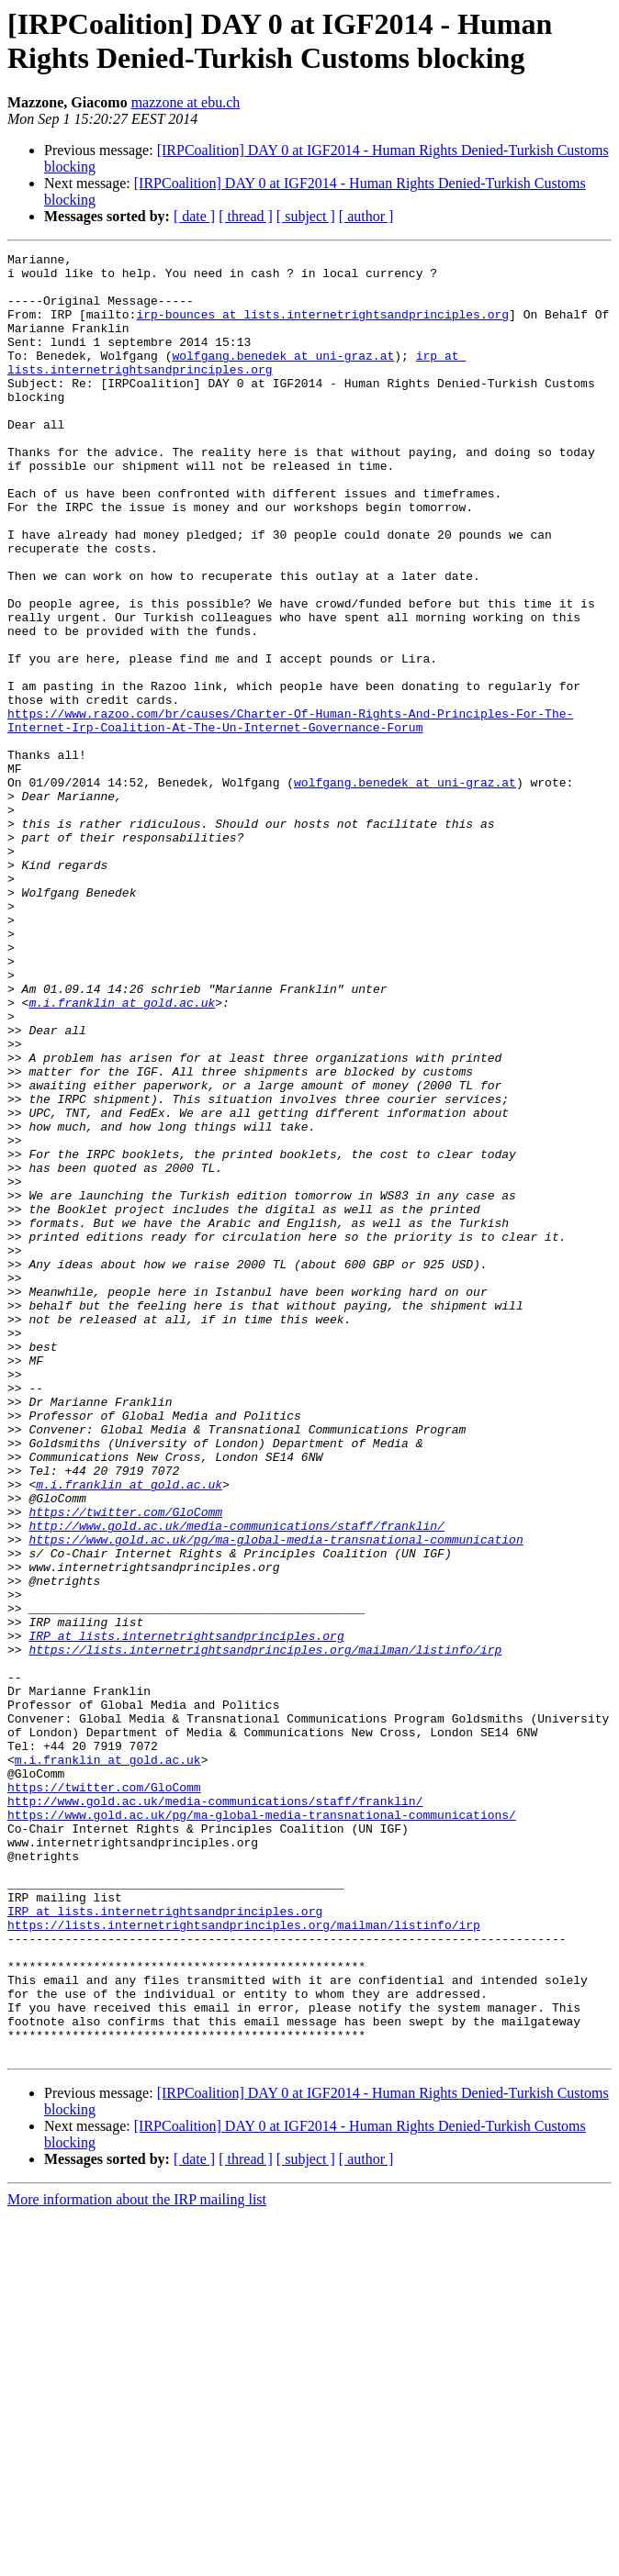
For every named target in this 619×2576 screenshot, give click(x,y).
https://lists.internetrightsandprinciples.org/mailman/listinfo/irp (264, 1930)
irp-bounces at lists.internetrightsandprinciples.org (322, 327)
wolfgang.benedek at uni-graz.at (283, 377)
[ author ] (366, 216)
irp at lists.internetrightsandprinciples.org (236, 385)
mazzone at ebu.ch (186, 102)
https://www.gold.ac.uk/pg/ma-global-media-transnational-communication (275, 1798)
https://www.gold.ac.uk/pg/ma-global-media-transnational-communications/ (261, 2128)
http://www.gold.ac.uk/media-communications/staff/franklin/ (236, 1781)
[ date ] (194, 216)
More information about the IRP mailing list (136, 2560)
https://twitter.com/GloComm (125, 1764)
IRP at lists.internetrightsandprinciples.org (185, 1913)
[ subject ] (305, 216)
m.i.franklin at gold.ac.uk (121, 1153)
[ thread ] (246, 216)
